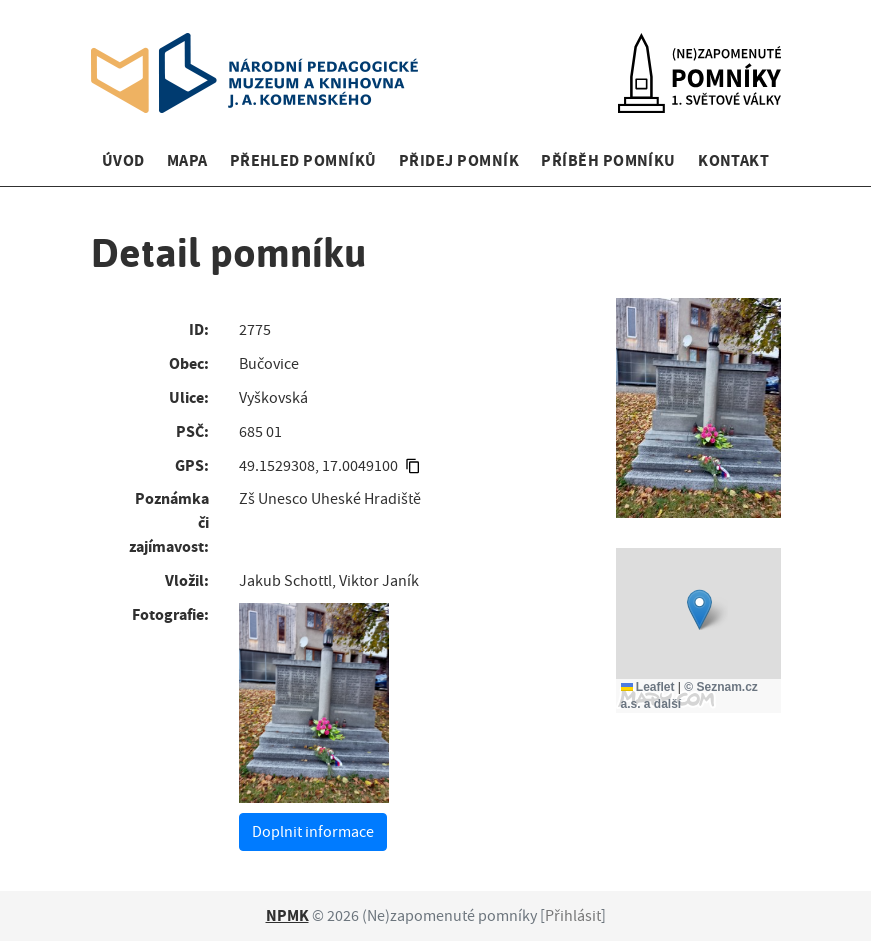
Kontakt (733, 160)
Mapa (187, 160)
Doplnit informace (313, 832)
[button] (699, 609)
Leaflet (648, 687)
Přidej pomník (459, 160)
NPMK (287, 915)
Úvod (123, 160)
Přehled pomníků (303, 160)
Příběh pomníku (608, 160)
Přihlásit (573, 916)
